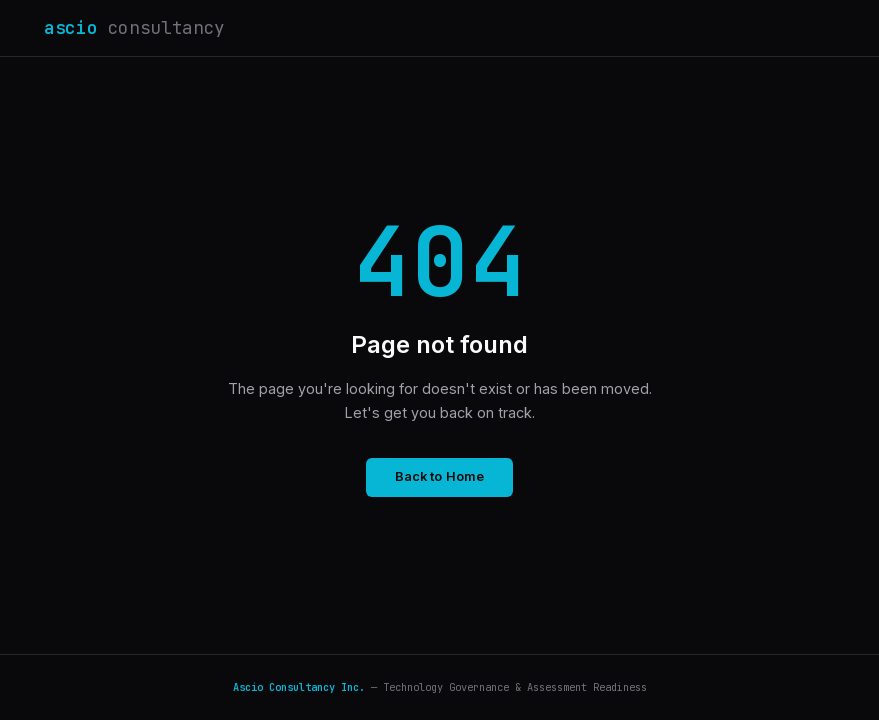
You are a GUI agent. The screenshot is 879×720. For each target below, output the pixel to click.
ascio (134, 27)
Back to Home (440, 476)
